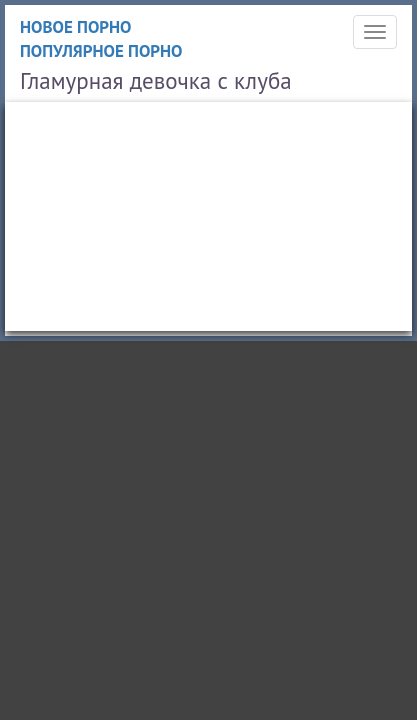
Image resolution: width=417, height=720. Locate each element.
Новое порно (76, 27)
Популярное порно (101, 51)
